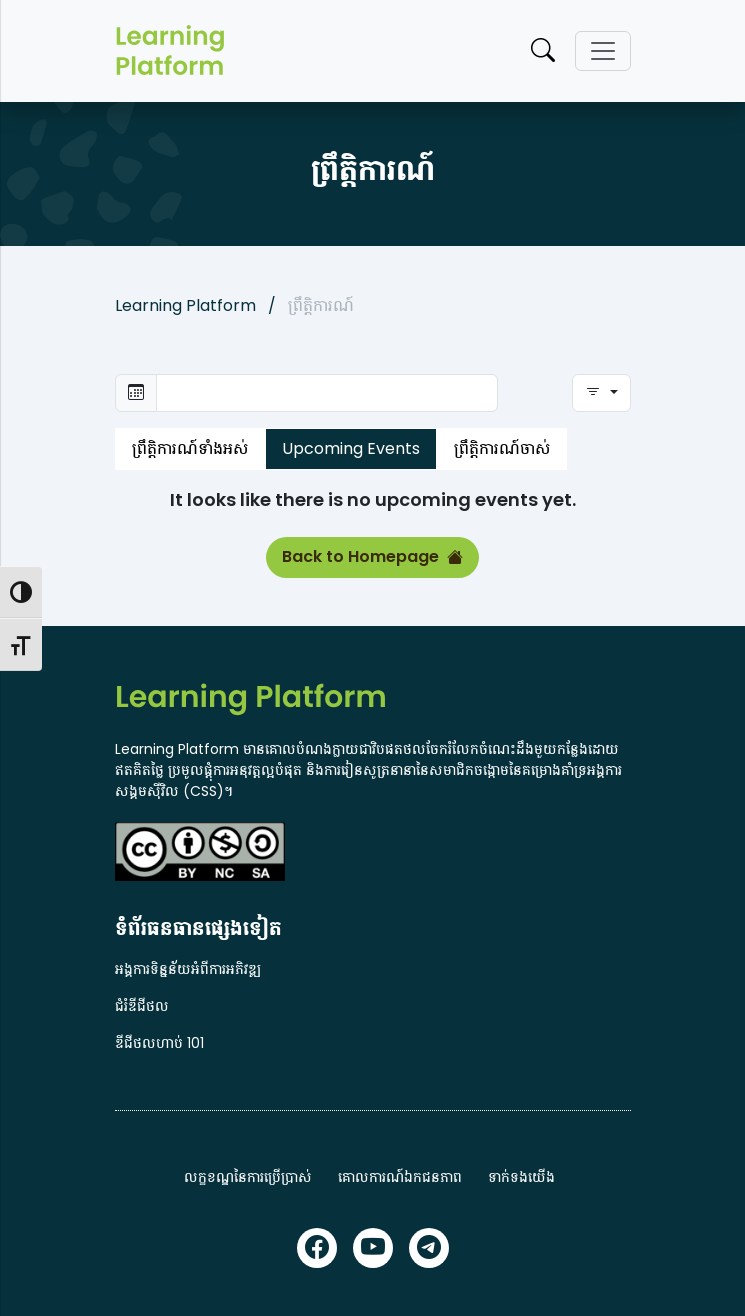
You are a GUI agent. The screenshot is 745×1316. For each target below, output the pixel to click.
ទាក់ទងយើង (521, 1177)
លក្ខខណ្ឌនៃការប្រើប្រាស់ (248, 1177)
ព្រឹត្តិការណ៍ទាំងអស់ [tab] (190, 448)
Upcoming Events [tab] (351, 448)
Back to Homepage (372, 557)
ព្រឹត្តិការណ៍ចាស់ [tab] (502, 448)
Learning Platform (185, 305)
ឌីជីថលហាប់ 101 (159, 1043)
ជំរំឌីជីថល (142, 1006)
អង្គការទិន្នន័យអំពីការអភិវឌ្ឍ (188, 969)
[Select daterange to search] (327, 393)
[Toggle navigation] (603, 51)
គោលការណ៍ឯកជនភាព (400, 1177)
